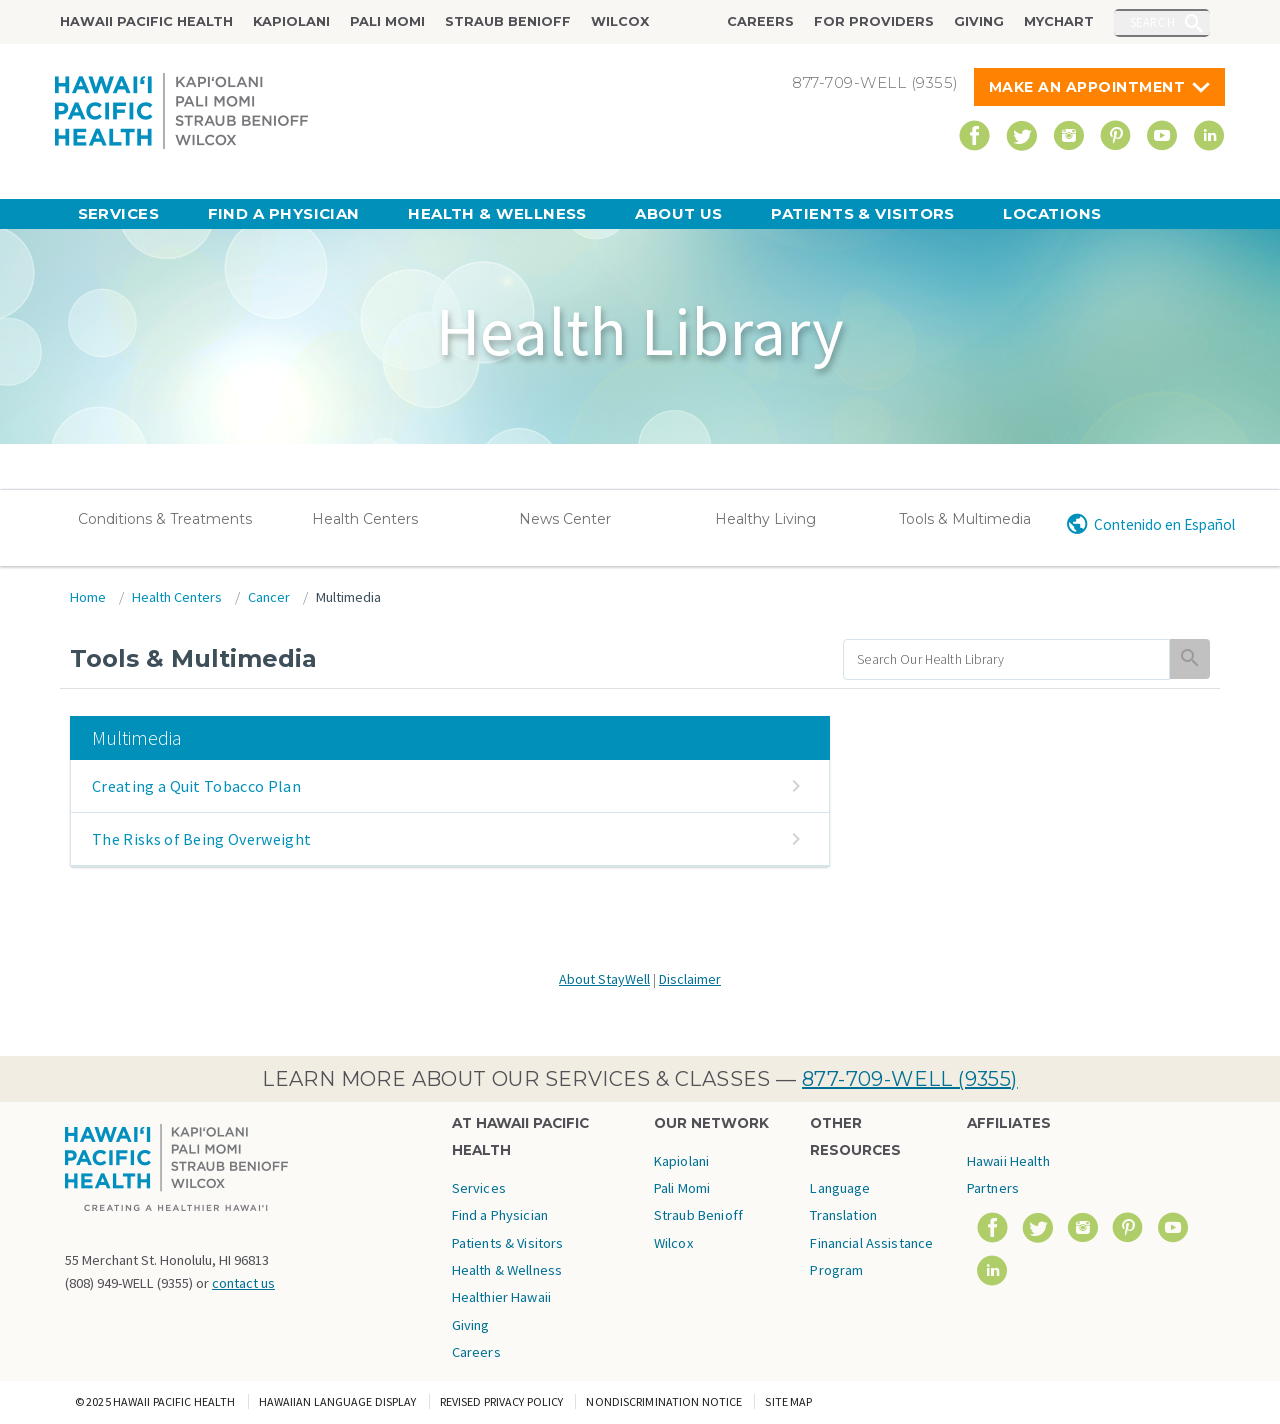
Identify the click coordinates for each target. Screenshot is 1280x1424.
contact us (243, 1283)
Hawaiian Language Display (338, 1401)
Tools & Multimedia (965, 519)
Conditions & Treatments (165, 519)
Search (1153, 22)
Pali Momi (387, 21)
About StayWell (604, 979)
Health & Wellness (497, 213)
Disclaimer (690, 979)
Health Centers (365, 519)
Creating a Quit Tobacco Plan (196, 786)
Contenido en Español (1164, 524)
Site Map (788, 1401)
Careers (760, 21)
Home (88, 597)
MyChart (1059, 21)
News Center (565, 519)
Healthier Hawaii (501, 1297)
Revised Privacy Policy (502, 1401)
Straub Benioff (508, 21)
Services (119, 213)
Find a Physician (284, 213)
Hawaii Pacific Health (146, 21)
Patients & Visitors (863, 213)
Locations (1052, 213)
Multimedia (348, 597)
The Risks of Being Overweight (201, 839)
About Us (679, 213)
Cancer (269, 597)
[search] (1006, 659)
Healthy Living (765, 519)
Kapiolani (291, 21)
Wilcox (620, 21)
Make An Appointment (1087, 87)
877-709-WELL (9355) (910, 1079)
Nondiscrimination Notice (664, 1401)
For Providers (874, 21)
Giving (979, 21)
